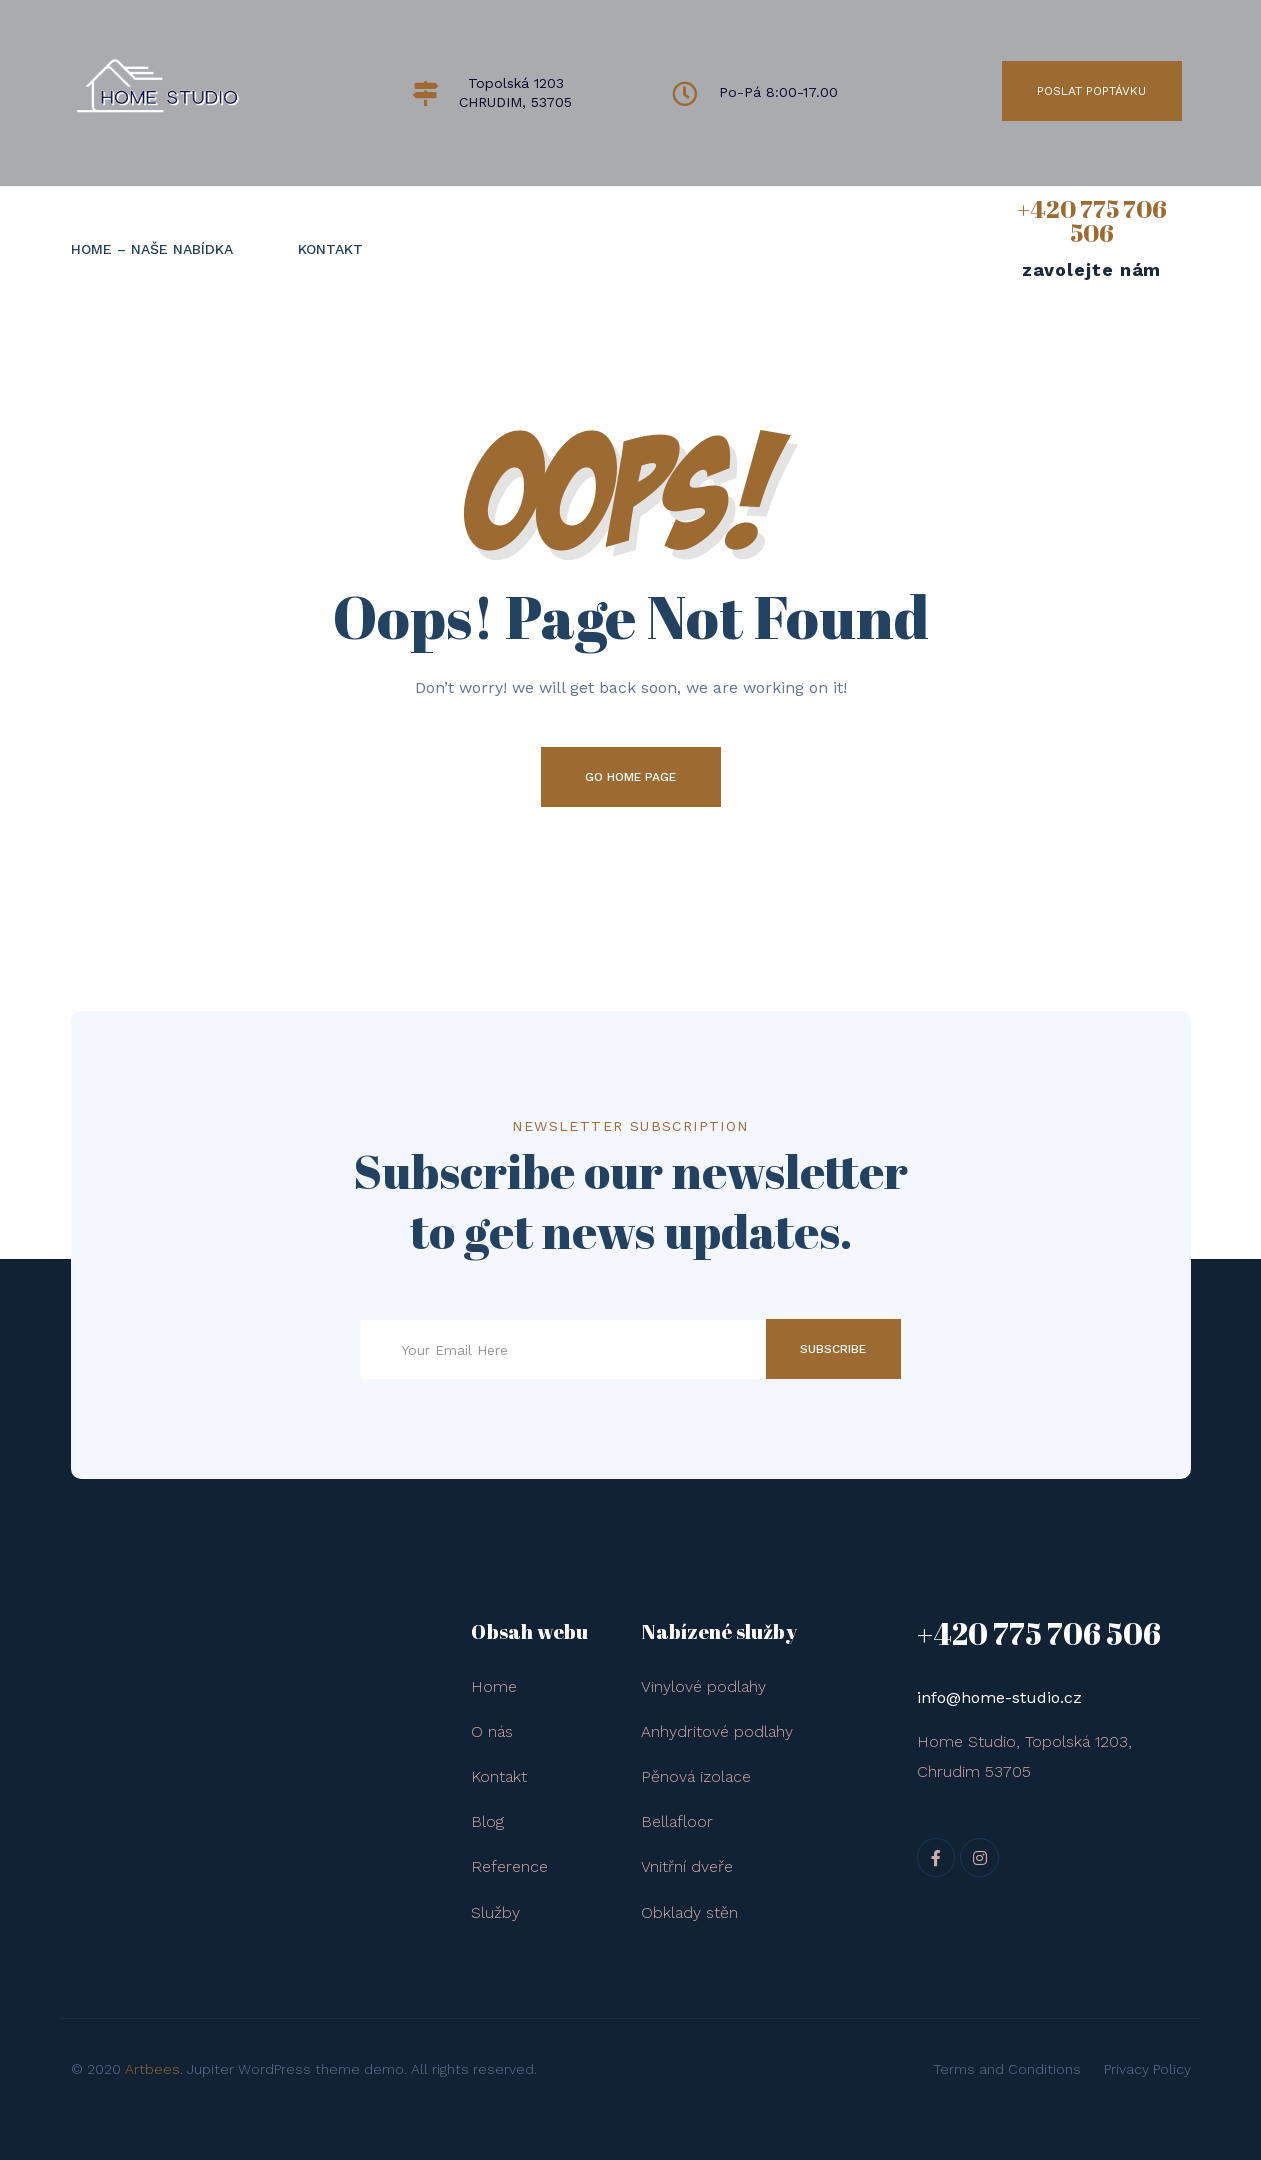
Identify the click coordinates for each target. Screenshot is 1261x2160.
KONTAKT (330, 249)
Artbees (152, 2069)
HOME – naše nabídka (152, 249)
